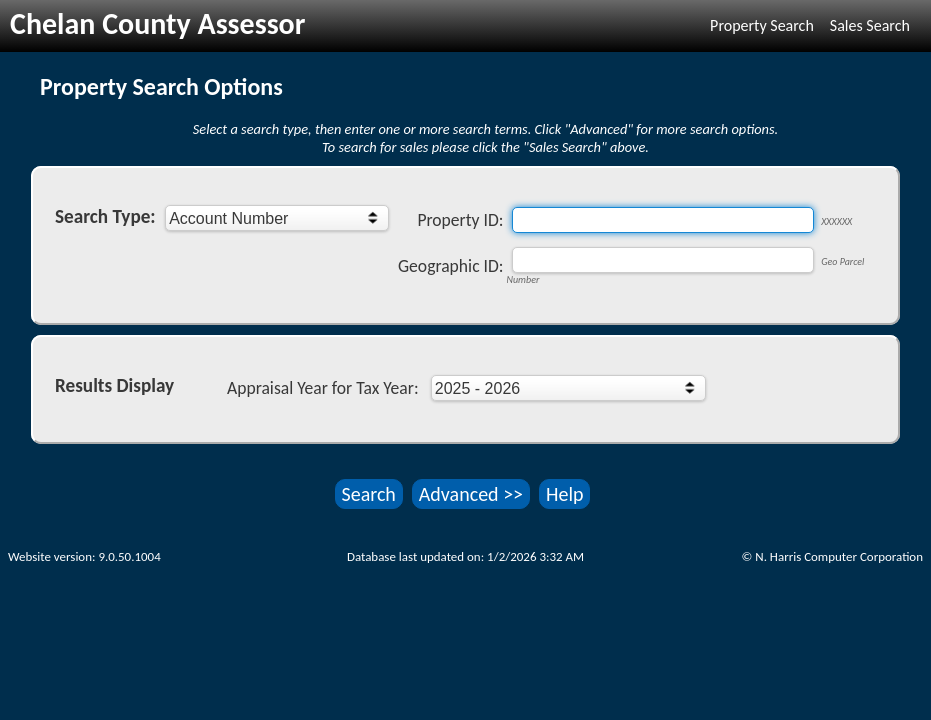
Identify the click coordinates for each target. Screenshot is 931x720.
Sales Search (870, 25)
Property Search (762, 25)
